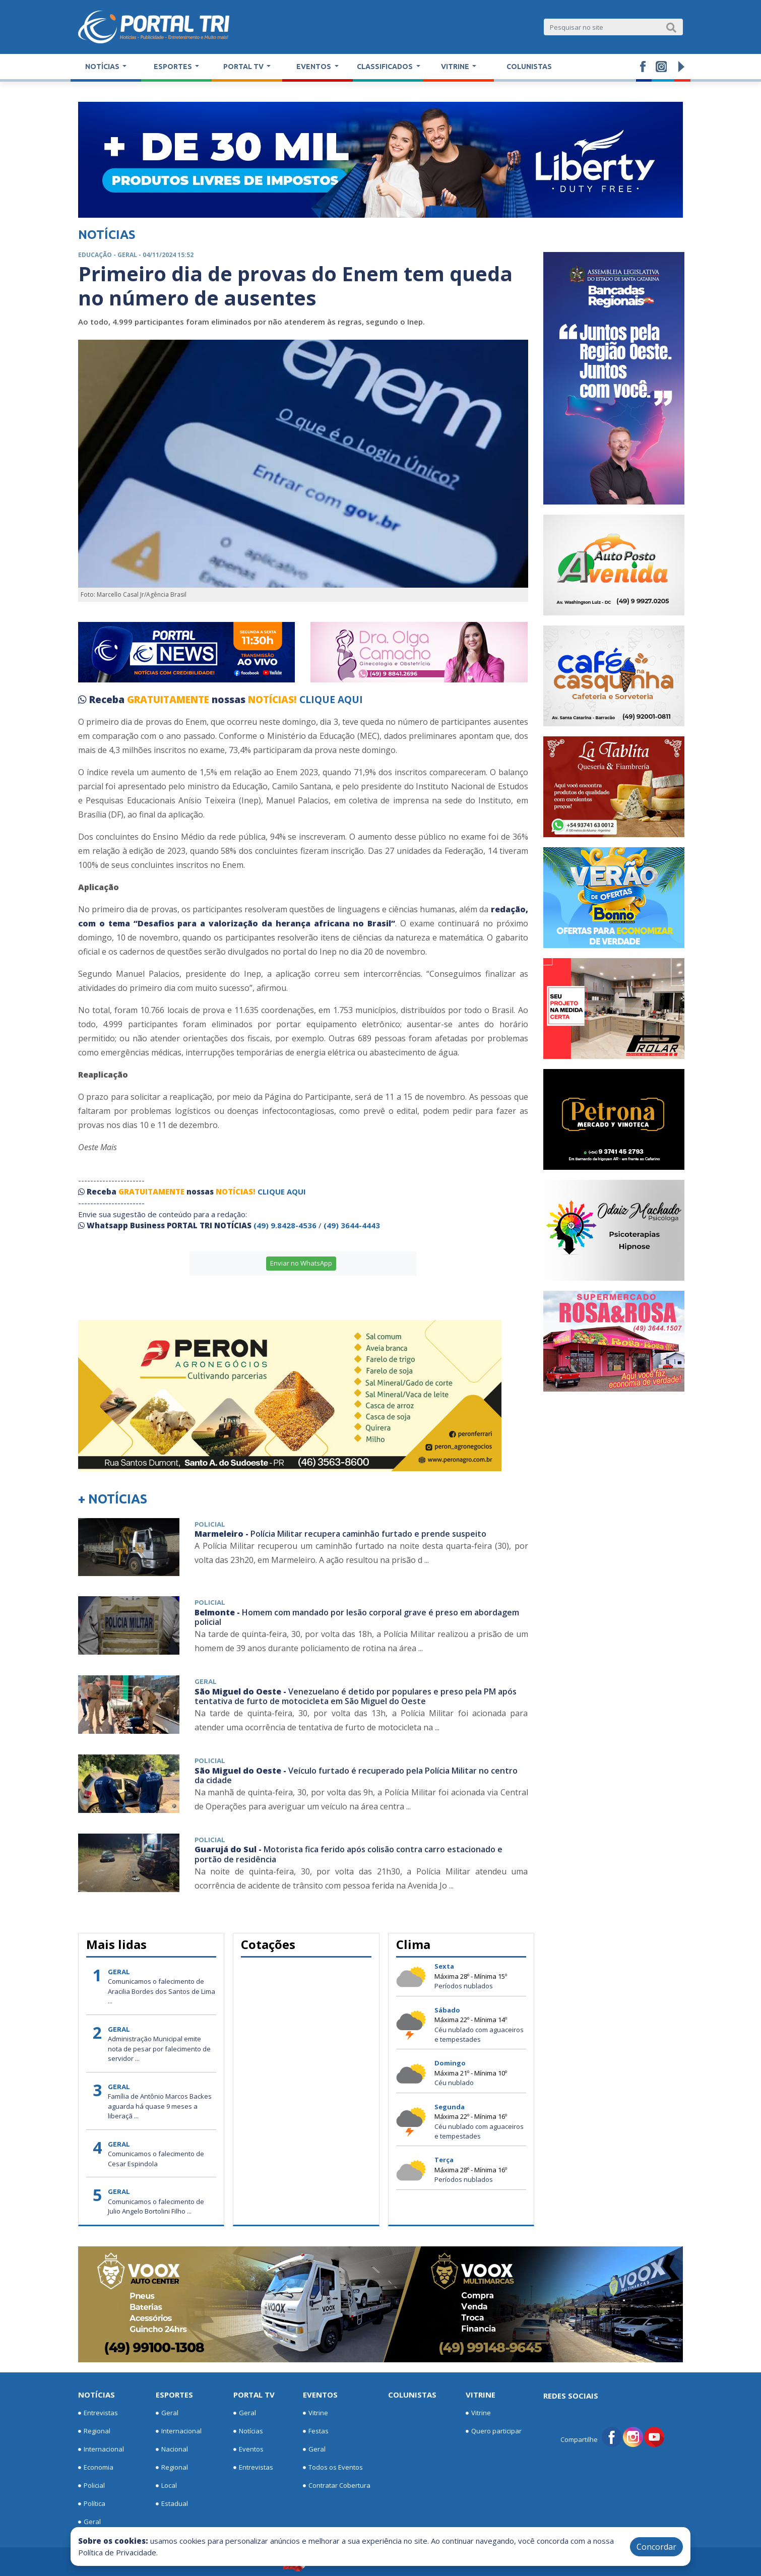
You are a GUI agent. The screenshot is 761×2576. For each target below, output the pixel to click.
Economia (95, 2468)
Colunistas (529, 66)
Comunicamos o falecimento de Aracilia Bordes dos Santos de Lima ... (161, 1991)
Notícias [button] (103, 66)
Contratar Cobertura (336, 2486)
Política (91, 2504)
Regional (94, 2431)
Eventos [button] (314, 66)
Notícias (96, 2395)
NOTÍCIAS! (272, 699)
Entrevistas (98, 2413)
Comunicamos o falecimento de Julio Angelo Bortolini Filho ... (156, 2206)
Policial (91, 2486)
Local (166, 2486)
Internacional (101, 2449)
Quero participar (494, 2431)
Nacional (172, 2449)
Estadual (172, 2504)
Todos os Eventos (333, 2468)
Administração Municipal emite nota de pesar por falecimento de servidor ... (159, 2048)
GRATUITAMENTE (169, 699)
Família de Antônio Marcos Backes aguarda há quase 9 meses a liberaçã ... (160, 2106)
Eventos (248, 2449)
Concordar (656, 2546)
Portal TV (254, 2395)
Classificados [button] (385, 66)
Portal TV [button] (244, 66)
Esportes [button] (174, 66)
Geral (89, 2522)
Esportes (174, 2395)
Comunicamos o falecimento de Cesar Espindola (156, 2158)
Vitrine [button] (456, 66)
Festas (316, 2431)
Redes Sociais (570, 2396)
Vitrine (315, 2413)
